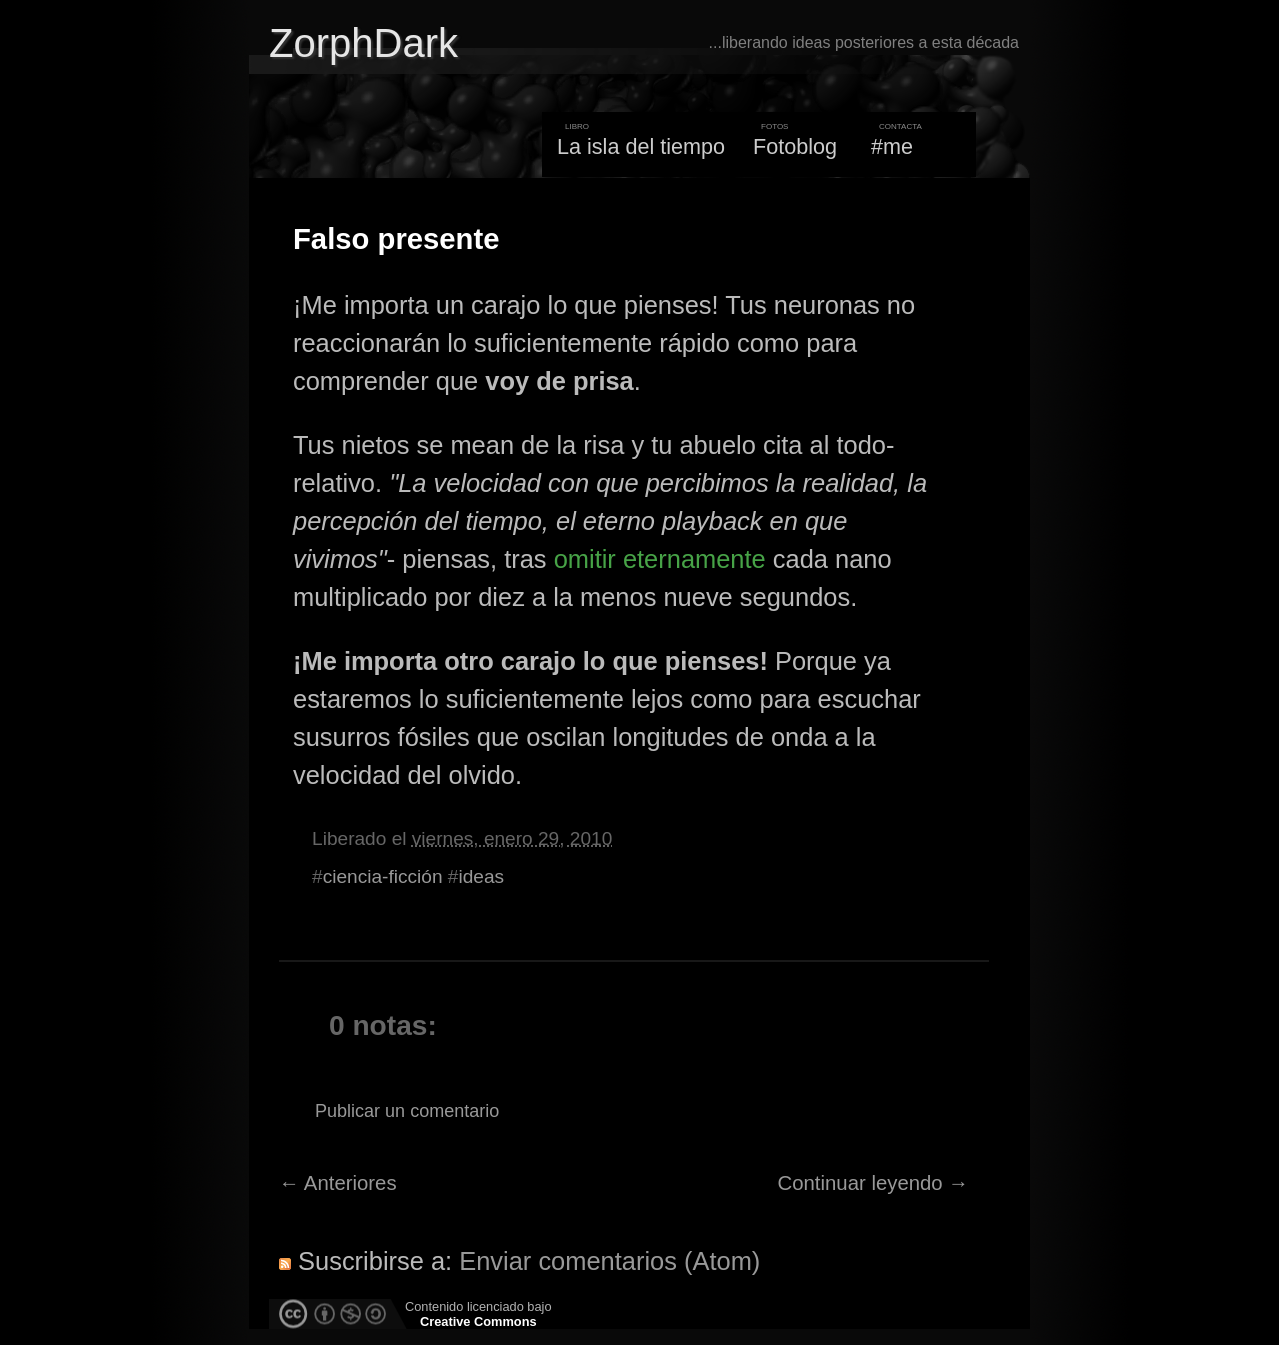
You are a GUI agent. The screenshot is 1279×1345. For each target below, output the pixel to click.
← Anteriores (338, 1183)
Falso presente (396, 239)
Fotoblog (795, 146)
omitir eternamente (660, 559)
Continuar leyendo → (873, 1183)
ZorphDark (363, 43)
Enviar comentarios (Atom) (609, 1261)
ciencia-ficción (383, 876)
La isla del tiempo (641, 146)
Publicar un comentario (407, 1111)
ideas (481, 876)
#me (892, 146)
